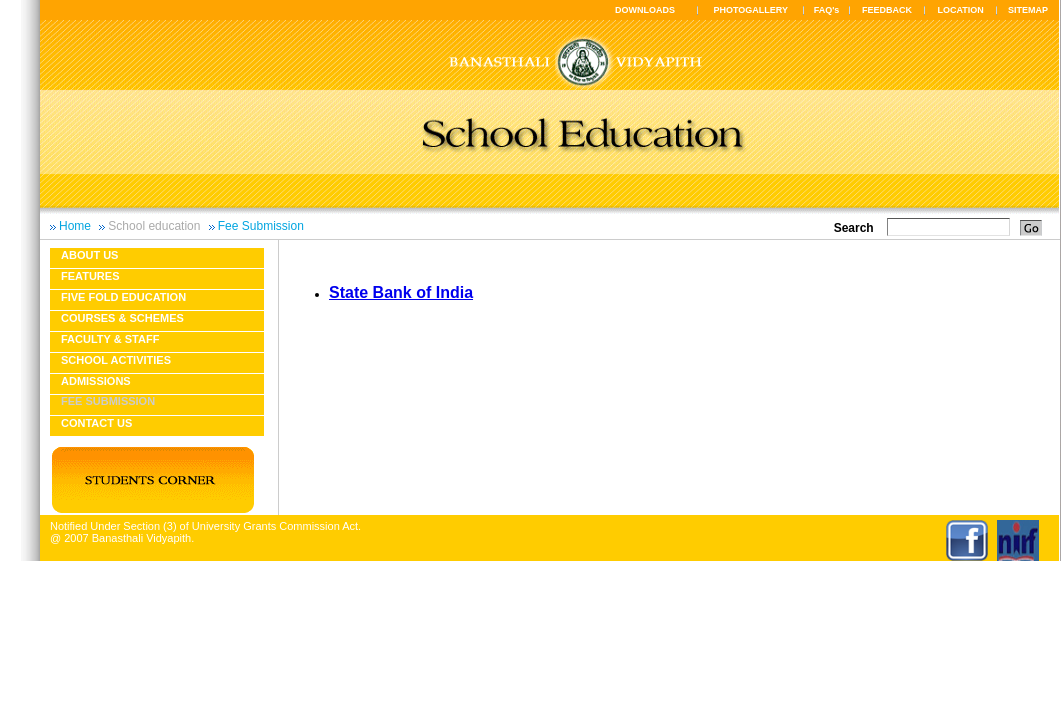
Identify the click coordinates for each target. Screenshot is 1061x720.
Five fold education (123, 297)
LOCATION (960, 10)
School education (154, 226)
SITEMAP (1028, 10)
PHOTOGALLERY (750, 10)
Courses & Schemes (122, 318)
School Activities (116, 360)
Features (90, 276)
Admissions (96, 381)
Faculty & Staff (110, 339)
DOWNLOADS (645, 10)
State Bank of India (401, 292)
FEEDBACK (887, 10)
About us (89, 255)
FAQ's (827, 10)
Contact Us (96, 423)
